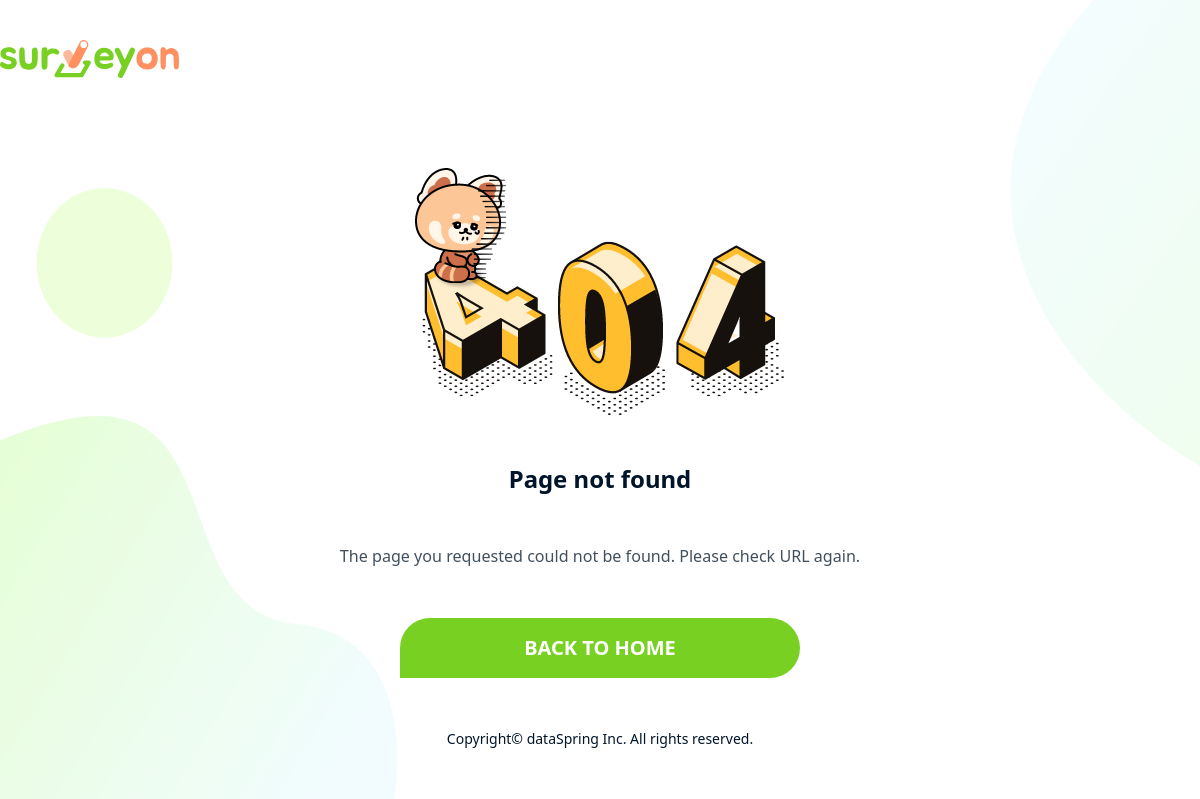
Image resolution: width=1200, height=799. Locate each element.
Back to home (600, 647)
